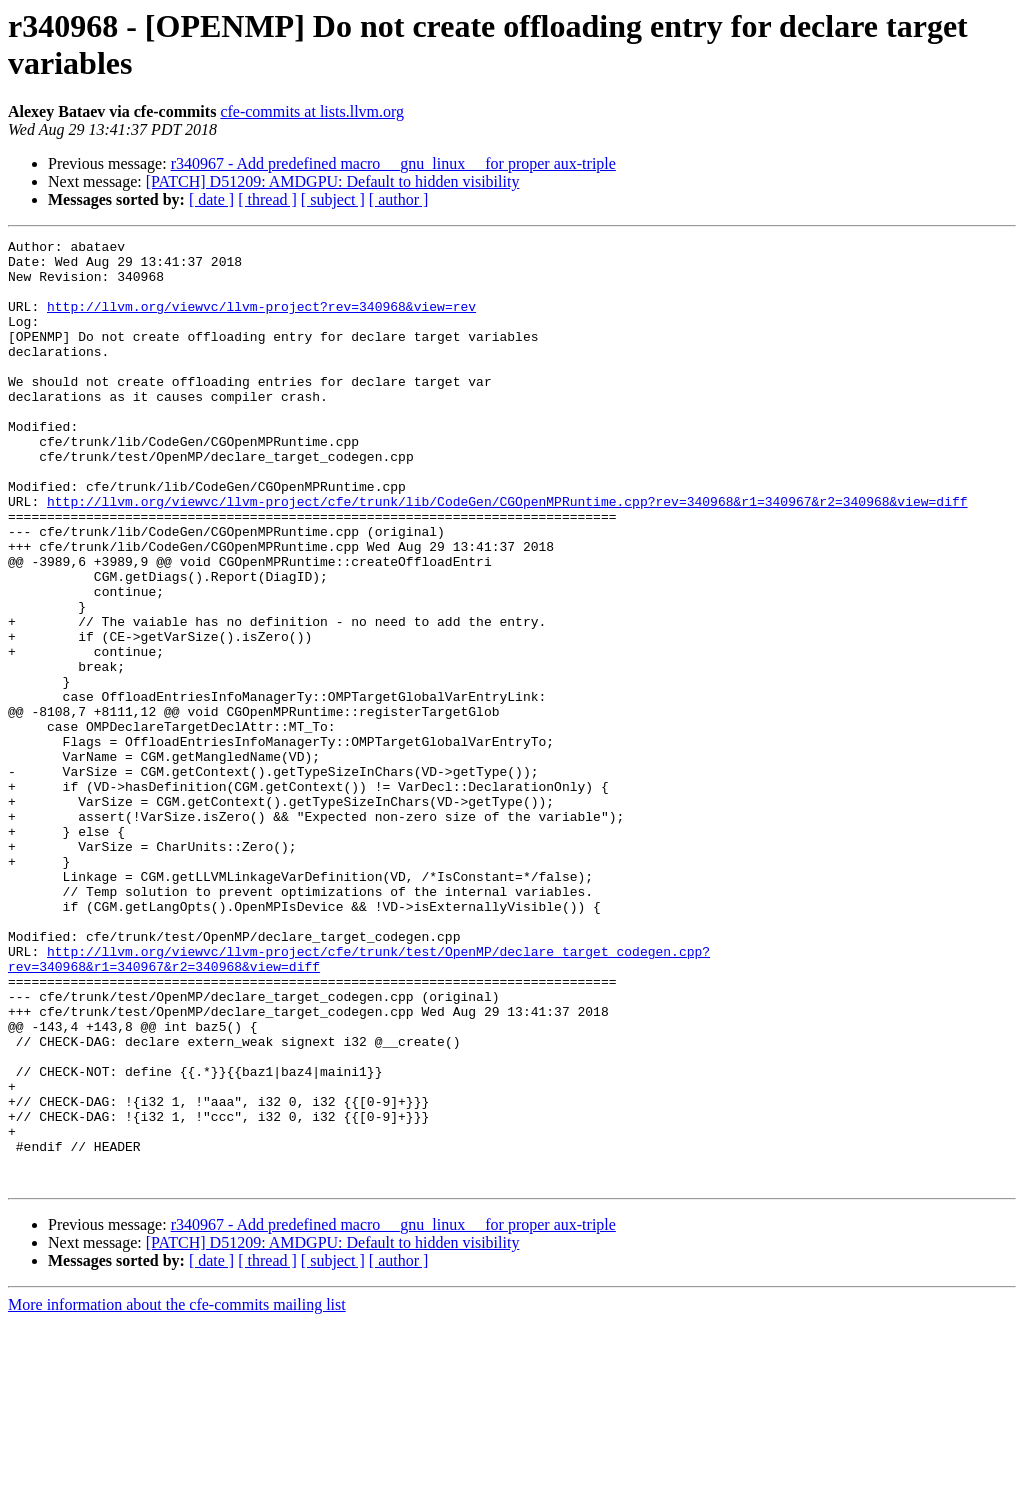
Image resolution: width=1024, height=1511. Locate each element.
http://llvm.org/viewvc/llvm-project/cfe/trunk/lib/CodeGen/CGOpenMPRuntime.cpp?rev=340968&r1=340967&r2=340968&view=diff (507, 555)
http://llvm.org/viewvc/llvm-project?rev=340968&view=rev (261, 321)
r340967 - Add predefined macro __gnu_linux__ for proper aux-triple (393, 163)
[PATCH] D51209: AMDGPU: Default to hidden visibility (333, 181)
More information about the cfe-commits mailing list (177, 1493)
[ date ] (211, 199)
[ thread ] (267, 199)
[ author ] (399, 199)
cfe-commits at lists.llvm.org (312, 111)
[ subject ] (333, 199)
